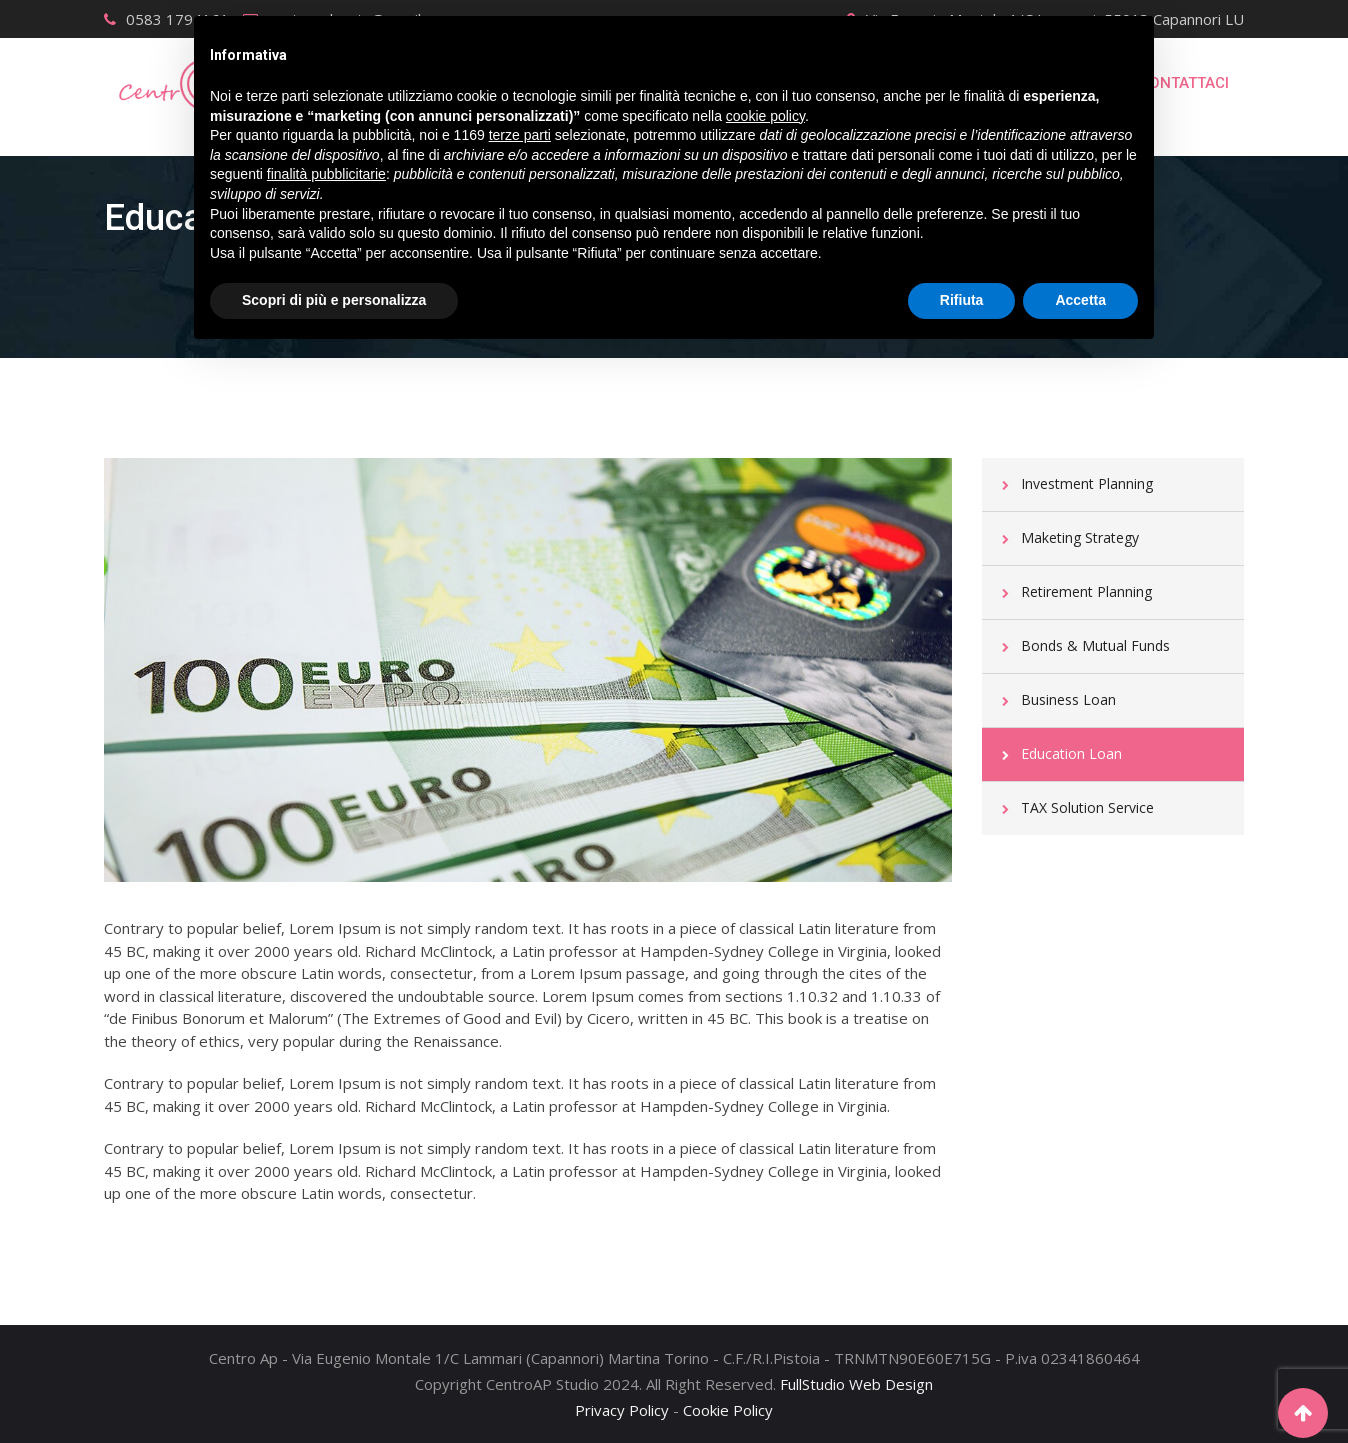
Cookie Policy (728, 1410)
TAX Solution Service (1087, 807)
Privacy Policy (622, 1410)
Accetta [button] (1080, 300)
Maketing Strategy (1080, 537)
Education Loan (1071, 753)
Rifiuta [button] (962, 300)
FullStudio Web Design (856, 1384)
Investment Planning (1087, 483)
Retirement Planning (1086, 591)
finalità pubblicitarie (326, 174)
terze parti (520, 135)
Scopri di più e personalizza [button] (334, 300)
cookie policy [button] (765, 116)
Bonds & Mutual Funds (1095, 645)
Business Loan (1068, 699)
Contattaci (1184, 83)
